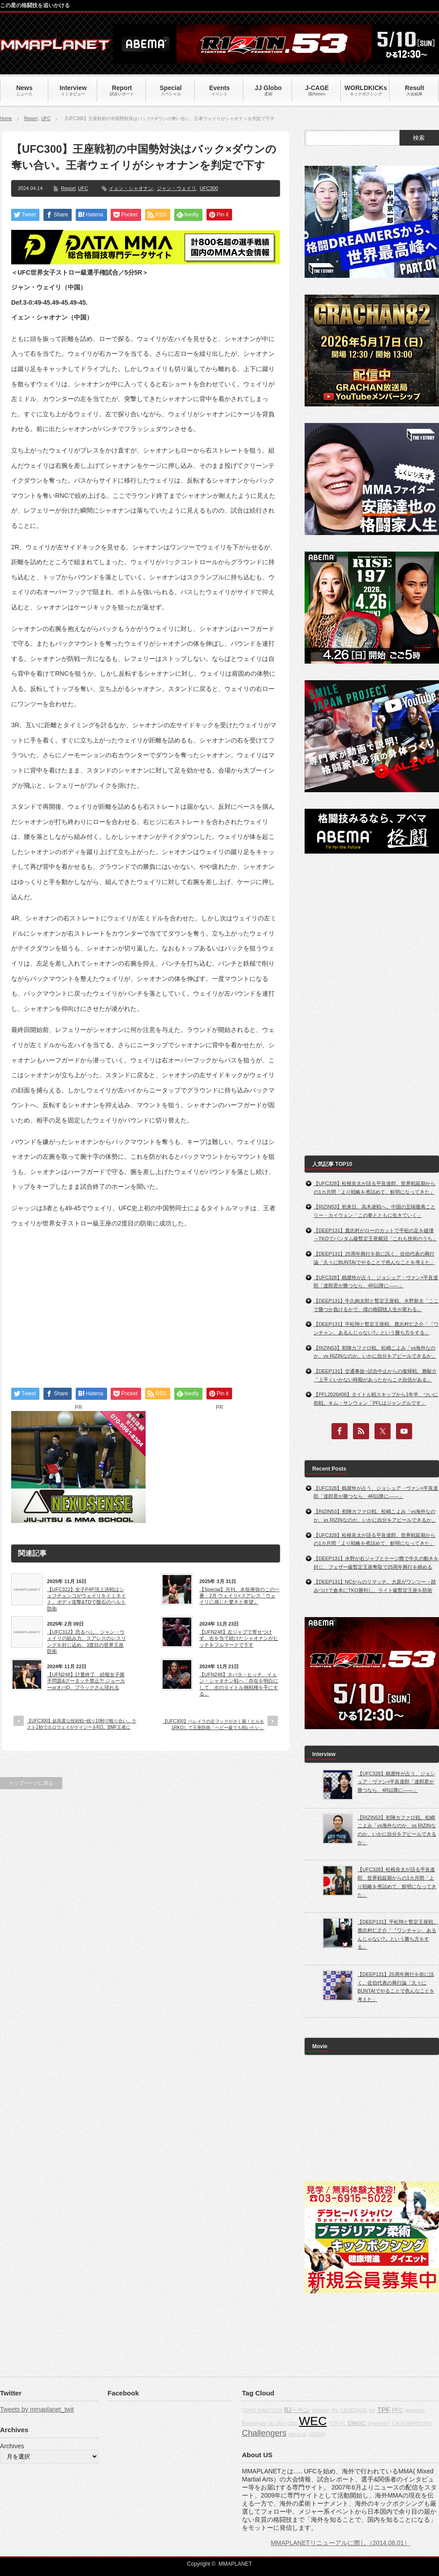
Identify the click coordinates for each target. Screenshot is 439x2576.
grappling (415, 2410)
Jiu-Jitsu (276, 2423)
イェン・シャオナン (131, 188)
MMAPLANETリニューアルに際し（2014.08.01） (340, 2542)
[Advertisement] (145, 1300)
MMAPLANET (235, 2564)
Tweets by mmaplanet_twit (37, 2409)
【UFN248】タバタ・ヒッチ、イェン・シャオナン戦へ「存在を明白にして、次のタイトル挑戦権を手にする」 (238, 1684)
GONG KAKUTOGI (262, 2410)
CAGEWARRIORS (411, 2423)
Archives (12, 2446)
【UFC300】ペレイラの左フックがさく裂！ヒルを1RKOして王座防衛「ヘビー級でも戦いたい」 (213, 1724)
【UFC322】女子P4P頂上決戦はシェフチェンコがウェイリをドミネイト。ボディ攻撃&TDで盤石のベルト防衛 (86, 1599)
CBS (292, 2423)
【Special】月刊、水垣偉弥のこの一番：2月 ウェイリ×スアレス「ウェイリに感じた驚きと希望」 (239, 1596)
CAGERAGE (353, 2410)
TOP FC (337, 2423)
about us (297, 2434)
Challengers (264, 2433)
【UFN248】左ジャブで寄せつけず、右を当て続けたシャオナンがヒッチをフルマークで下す (238, 1638)
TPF (383, 2409)
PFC (397, 2410)
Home (6, 118)
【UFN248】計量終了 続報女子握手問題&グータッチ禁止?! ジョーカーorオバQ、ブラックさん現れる (86, 1681)
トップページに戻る (31, 1783)
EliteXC (357, 2423)
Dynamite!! (379, 2423)
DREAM (316, 2434)
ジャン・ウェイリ (176, 188)
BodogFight (254, 2423)
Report (31, 118)
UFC (46, 118)
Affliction (321, 2410)
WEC (313, 2421)
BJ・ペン (297, 2409)
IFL (334, 2410)
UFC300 (209, 188)
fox (372, 2410)
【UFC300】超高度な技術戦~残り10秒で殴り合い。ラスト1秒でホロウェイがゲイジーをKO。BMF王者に (81, 1724)
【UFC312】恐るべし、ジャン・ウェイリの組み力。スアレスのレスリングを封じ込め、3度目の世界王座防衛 (86, 1641)
